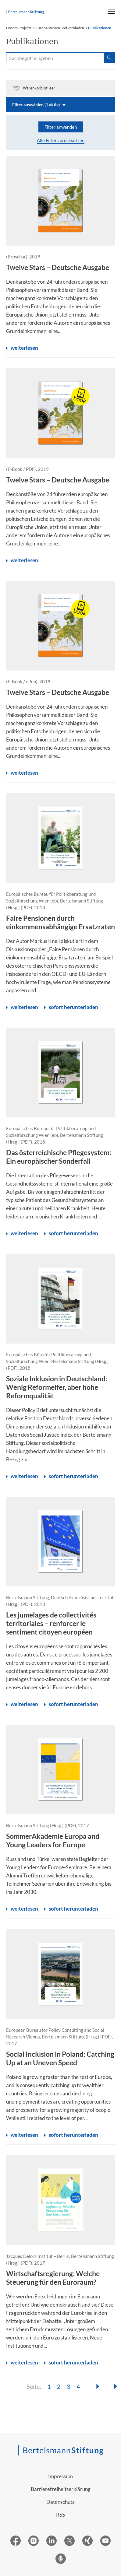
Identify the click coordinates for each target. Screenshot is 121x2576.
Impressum (60, 2476)
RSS (60, 2514)
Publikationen (99, 28)
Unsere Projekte (19, 28)
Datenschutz (60, 2502)
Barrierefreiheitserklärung (61, 2489)
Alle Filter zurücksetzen (60, 140)
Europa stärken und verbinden (60, 28)
